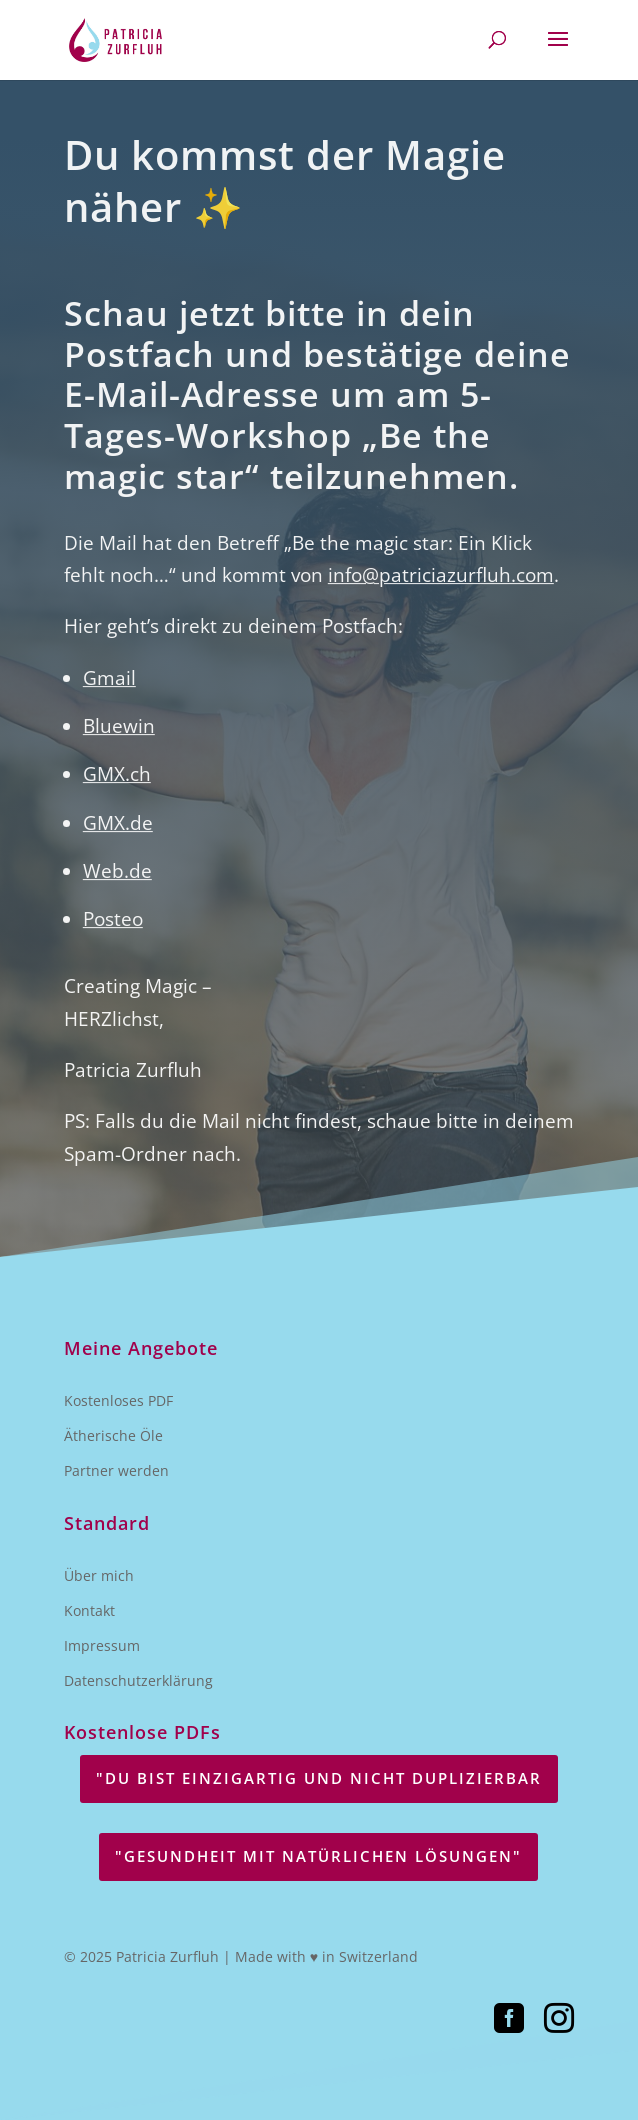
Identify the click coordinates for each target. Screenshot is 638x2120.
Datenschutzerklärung (138, 1680)
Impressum (102, 1645)
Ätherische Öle (113, 1435)
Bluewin (119, 738)
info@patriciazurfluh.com (441, 588)
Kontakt (89, 1610)
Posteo (113, 932)
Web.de (117, 883)
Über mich (99, 1575)
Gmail (109, 690)
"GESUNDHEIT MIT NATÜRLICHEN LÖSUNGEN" (318, 1856)
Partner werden (116, 1470)
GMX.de (118, 835)
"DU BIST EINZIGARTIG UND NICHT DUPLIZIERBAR (319, 1778)
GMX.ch (117, 787)
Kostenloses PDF (118, 1400)
